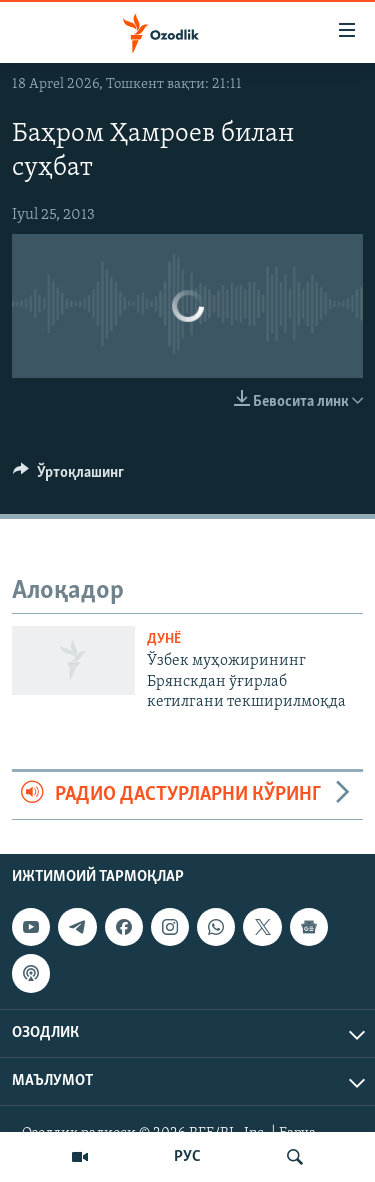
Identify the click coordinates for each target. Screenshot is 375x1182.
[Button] (68, 477)
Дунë (164, 639)
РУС (187, 1157)
